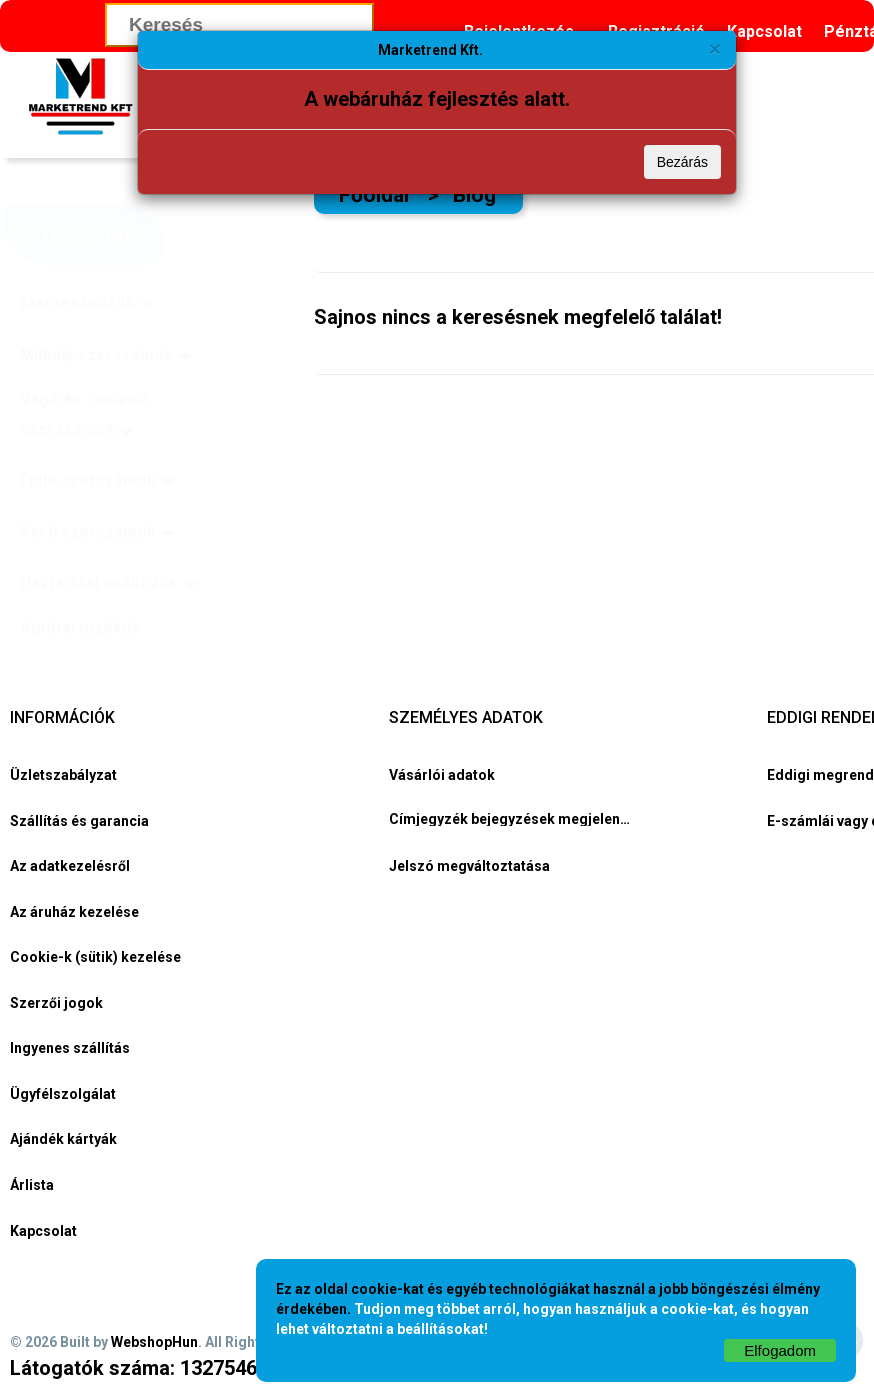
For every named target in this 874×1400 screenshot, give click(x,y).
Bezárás (682, 162)
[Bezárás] (715, 48)
